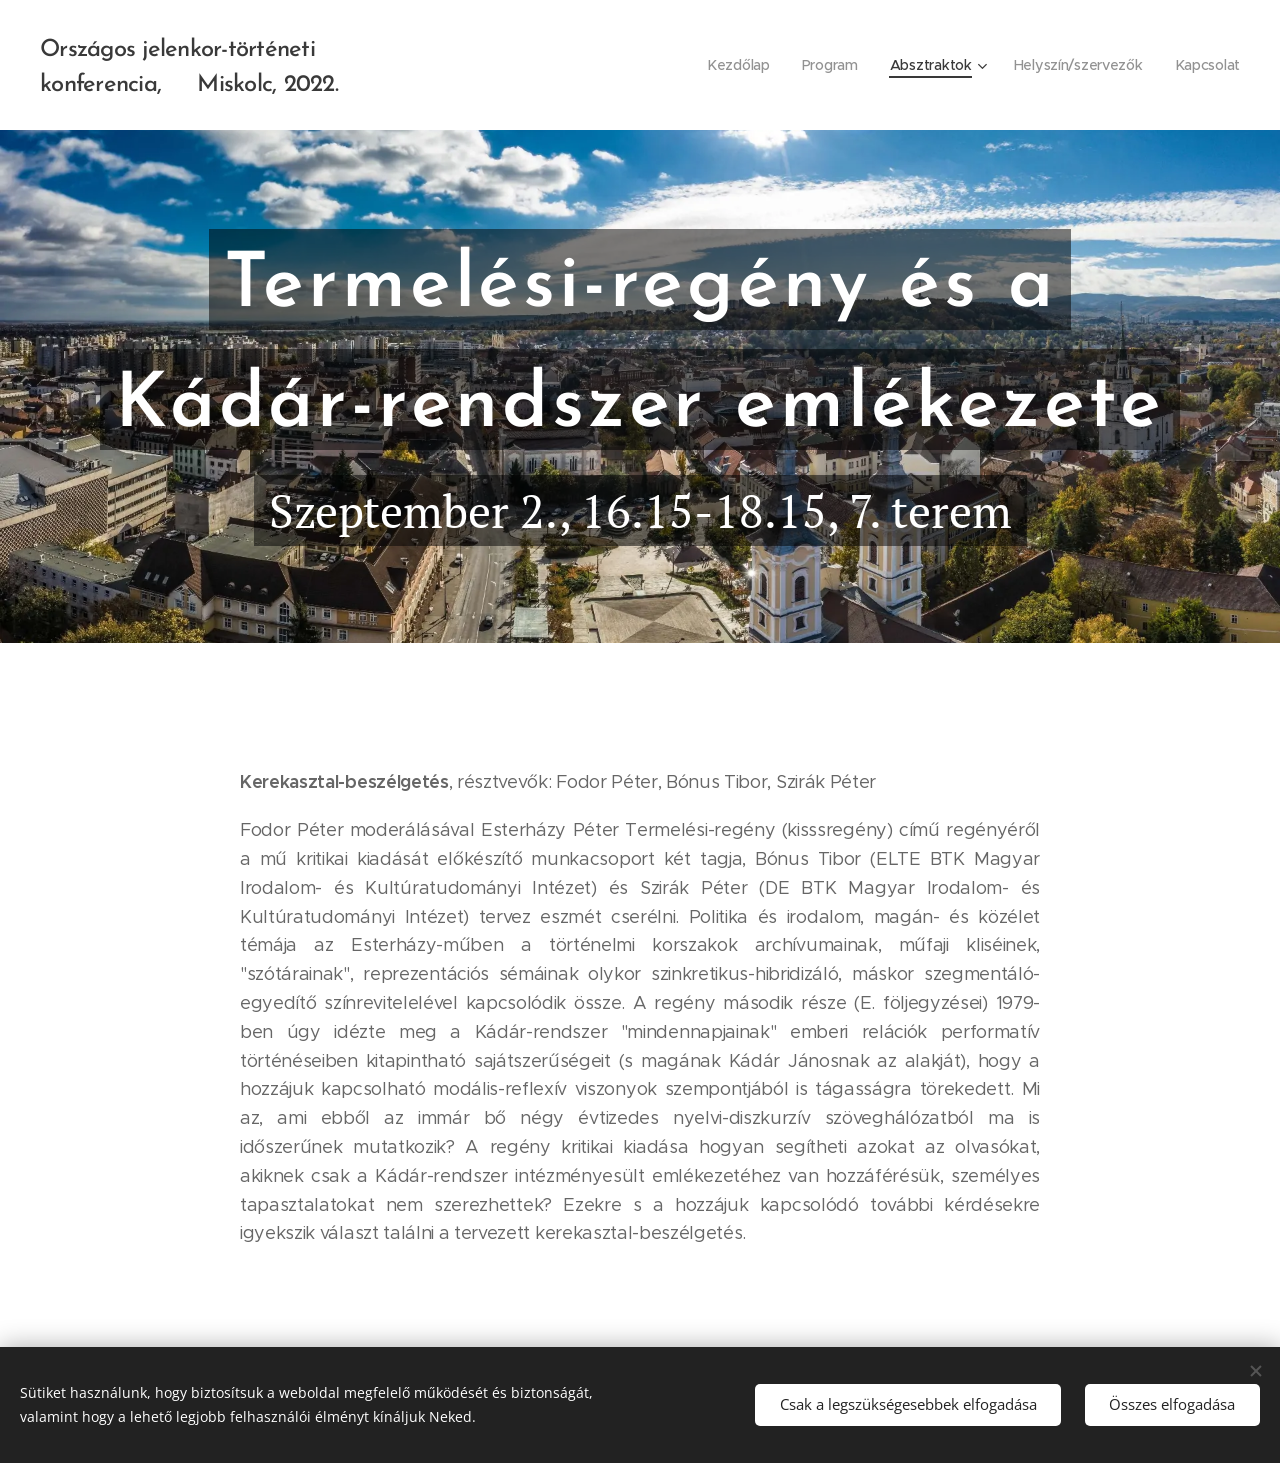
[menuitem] (735, 65)
